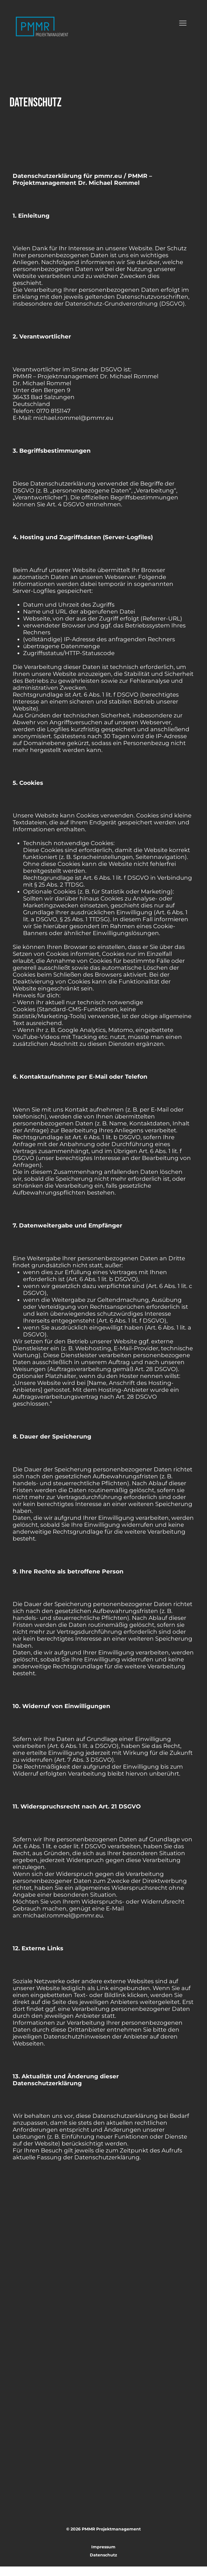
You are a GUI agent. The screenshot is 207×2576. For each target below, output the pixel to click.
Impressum (103, 2546)
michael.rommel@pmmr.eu (63, 1915)
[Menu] (183, 23)
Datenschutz (103, 2564)
